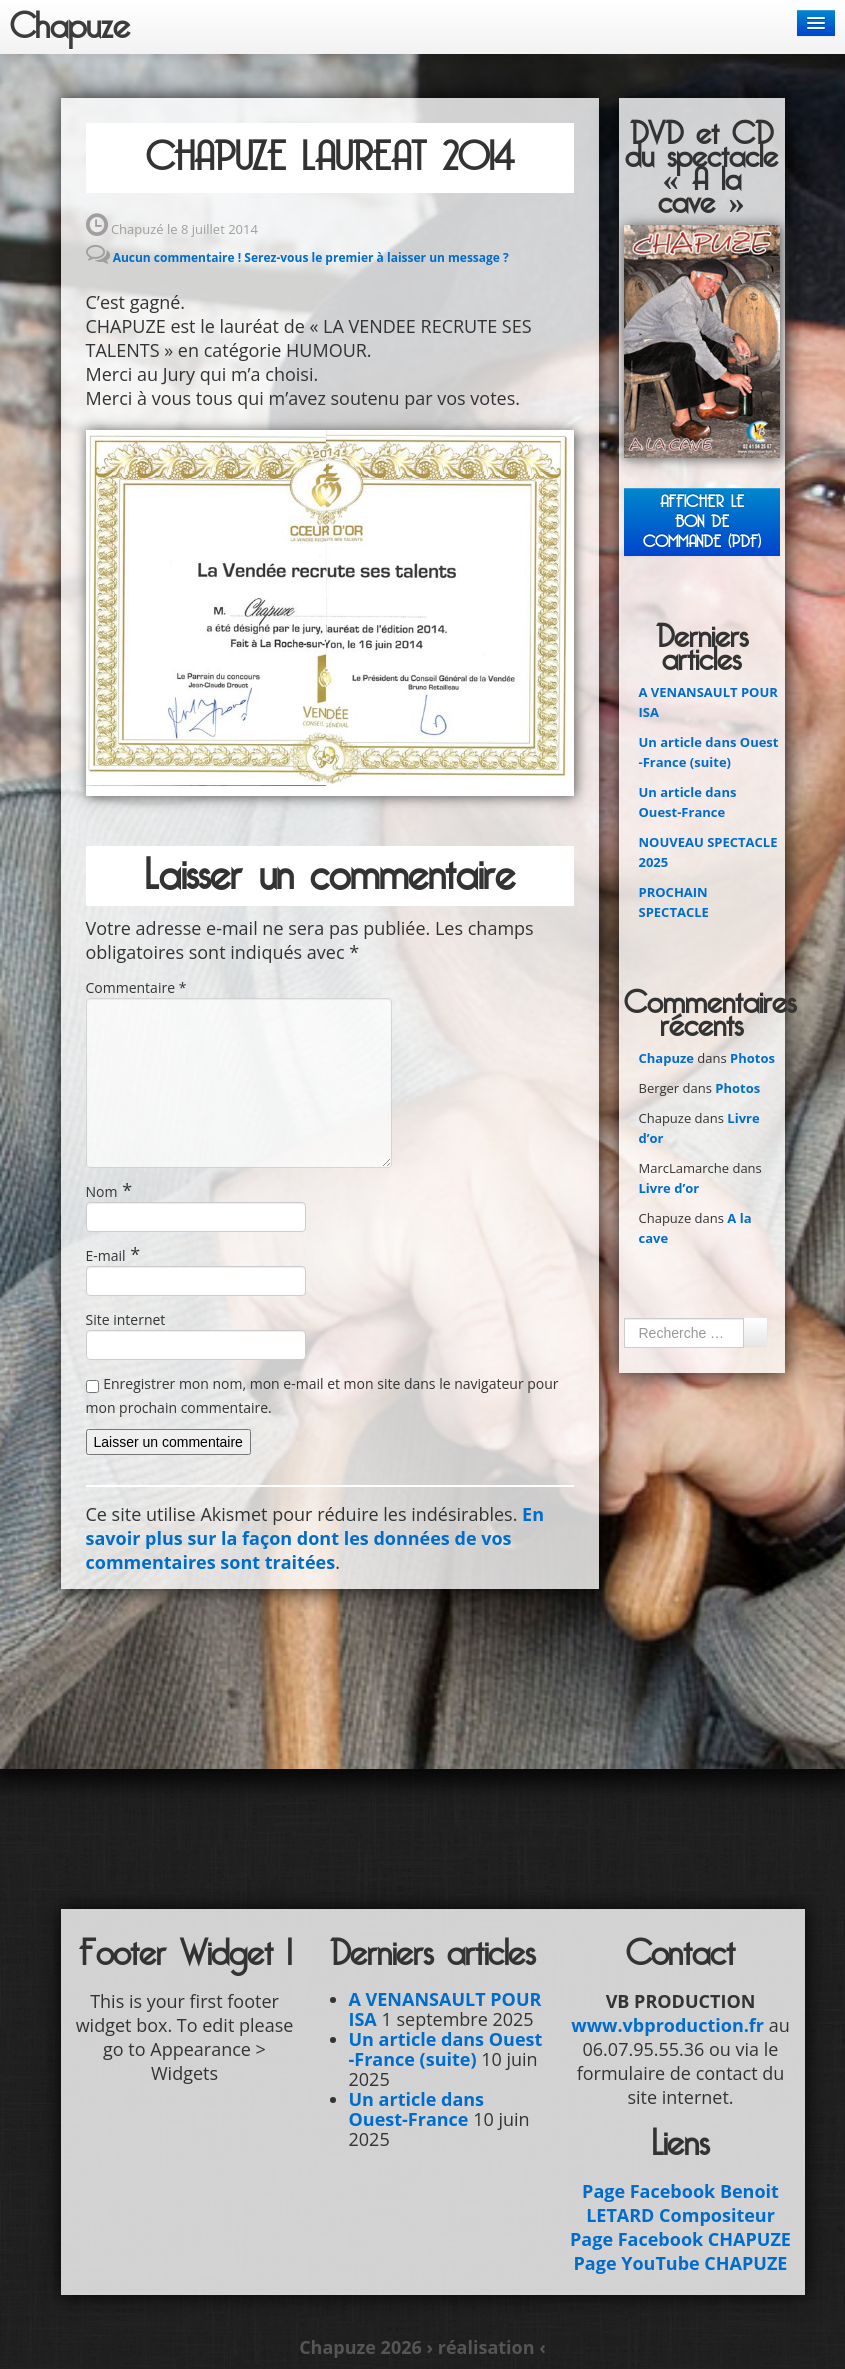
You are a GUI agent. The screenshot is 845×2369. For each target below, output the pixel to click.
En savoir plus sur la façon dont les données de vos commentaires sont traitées (315, 1538)
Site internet (126, 1319)
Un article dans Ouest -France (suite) (446, 2049)
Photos (752, 1058)
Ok (755, 1332)
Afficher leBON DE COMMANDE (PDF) (702, 521)
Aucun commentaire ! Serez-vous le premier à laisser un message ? (311, 257)
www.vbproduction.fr (667, 2025)
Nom (102, 1191)
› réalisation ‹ (485, 2347)
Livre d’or (669, 1188)
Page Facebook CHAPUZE (680, 2239)
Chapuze (70, 27)
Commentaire (136, 987)
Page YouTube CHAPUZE (681, 2263)
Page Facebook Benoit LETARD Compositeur (680, 2203)
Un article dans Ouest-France (417, 2109)
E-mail (106, 1255)
